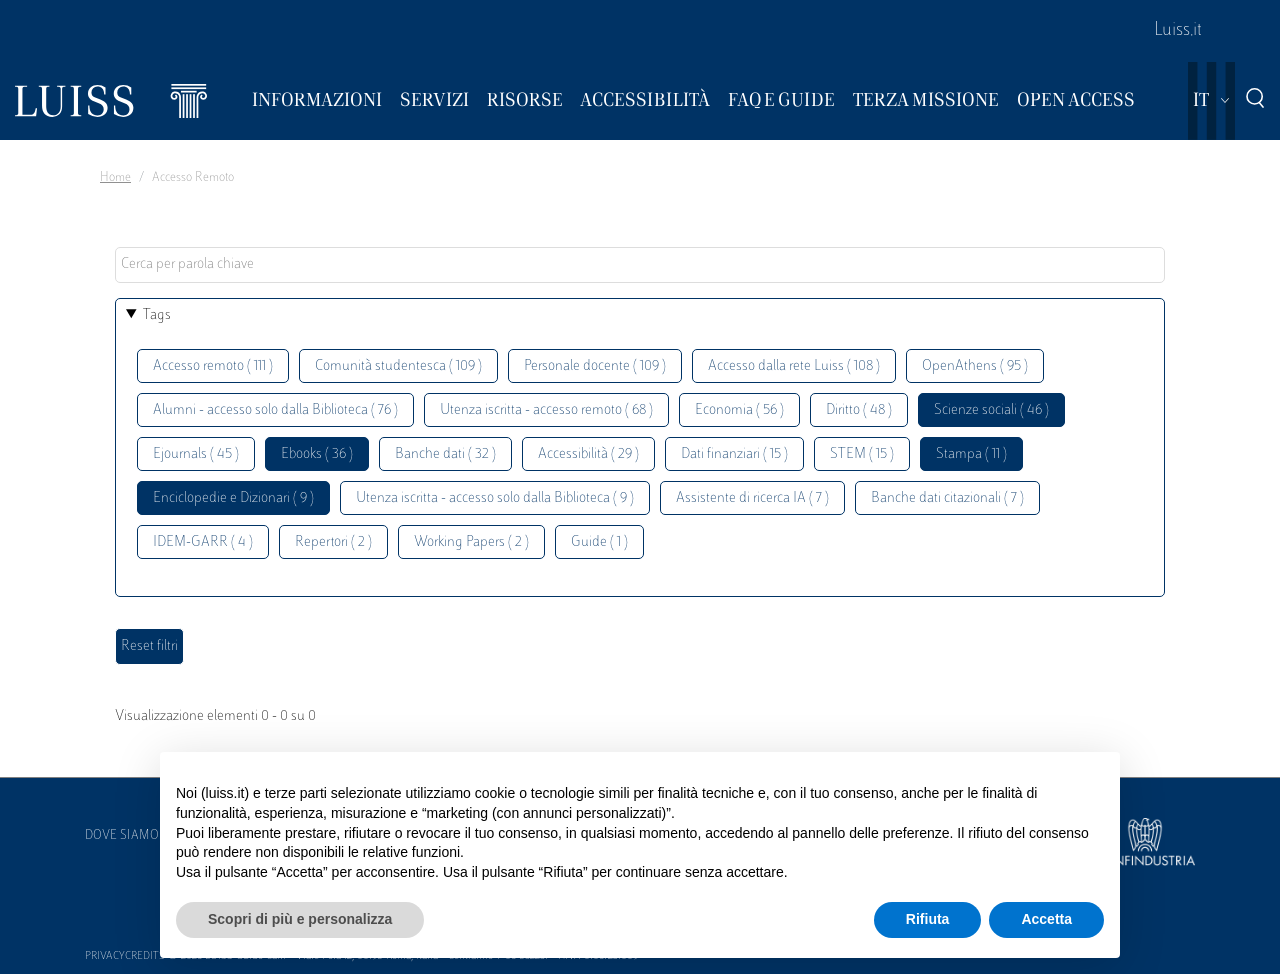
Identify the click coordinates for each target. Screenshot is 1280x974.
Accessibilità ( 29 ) (588, 454)
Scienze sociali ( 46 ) (991, 410)
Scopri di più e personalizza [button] (300, 919)
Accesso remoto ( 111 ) (213, 366)
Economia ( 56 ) (739, 410)
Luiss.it (1178, 31)
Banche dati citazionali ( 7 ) (947, 498)
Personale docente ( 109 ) (595, 366)
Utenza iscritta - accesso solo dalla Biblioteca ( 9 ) (495, 498)
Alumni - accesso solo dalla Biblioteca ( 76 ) (275, 410)
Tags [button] (157, 315)
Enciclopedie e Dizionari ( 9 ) (233, 498)
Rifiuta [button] (928, 919)
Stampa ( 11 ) (971, 454)
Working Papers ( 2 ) (471, 542)
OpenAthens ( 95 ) (975, 366)
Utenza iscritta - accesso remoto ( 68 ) (546, 410)
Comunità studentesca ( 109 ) (398, 366)
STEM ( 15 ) (862, 454)
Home (115, 178)
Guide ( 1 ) (599, 542)
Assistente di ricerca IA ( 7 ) (752, 498)
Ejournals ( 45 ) (196, 454)
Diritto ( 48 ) (859, 410)
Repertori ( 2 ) (333, 542)
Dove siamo (122, 836)
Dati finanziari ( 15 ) (734, 454)
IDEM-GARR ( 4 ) (203, 542)
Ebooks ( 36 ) (317, 454)
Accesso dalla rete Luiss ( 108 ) (794, 366)
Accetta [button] (1046, 919)
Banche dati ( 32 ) (445, 454)
